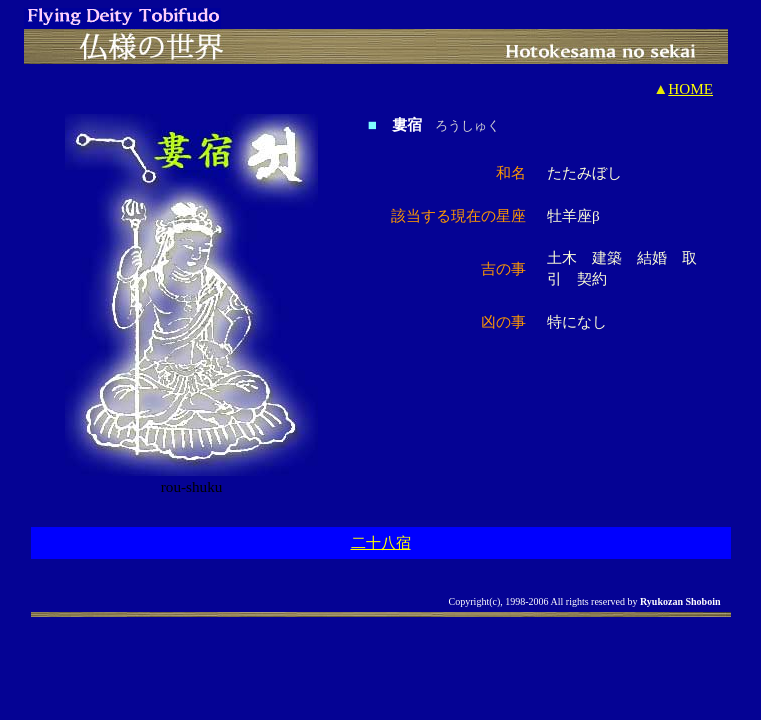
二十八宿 (381, 542)
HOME (690, 88)
